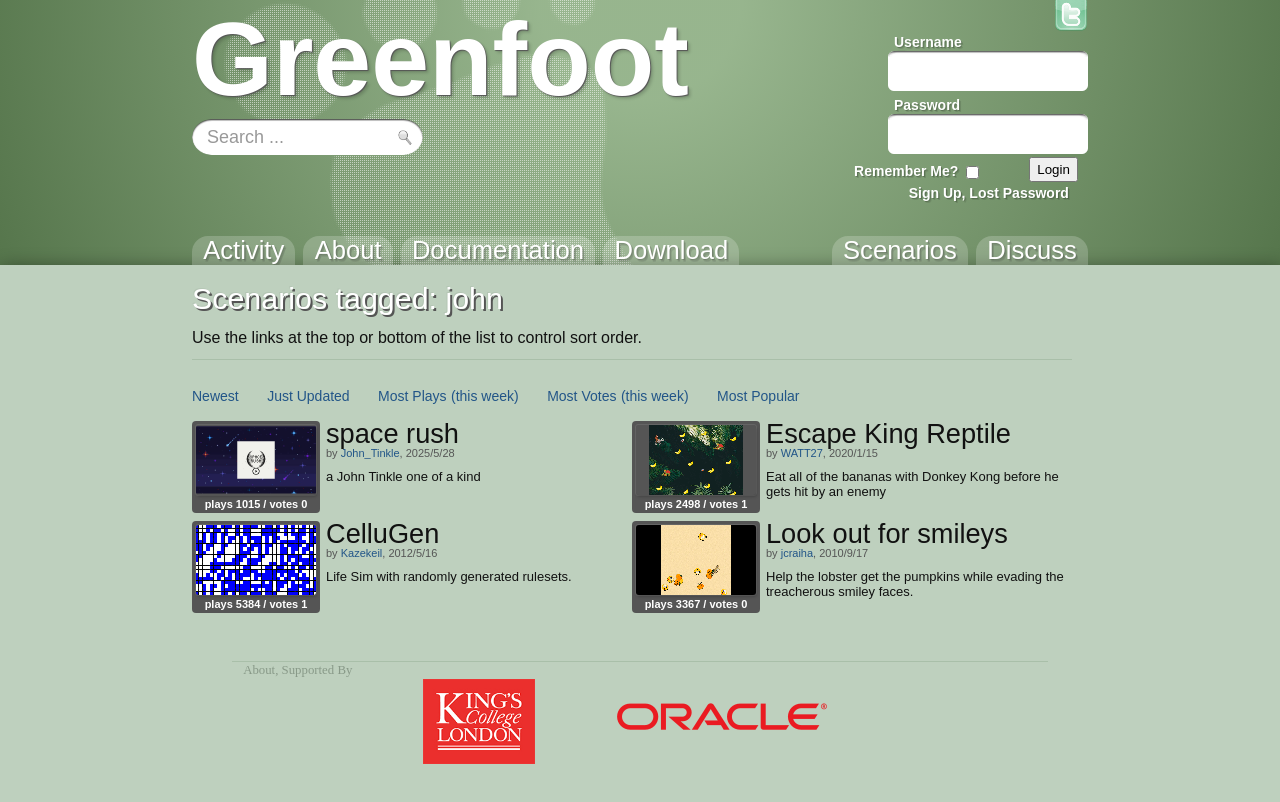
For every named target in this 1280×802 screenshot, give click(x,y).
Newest (215, 396)
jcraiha (797, 553)
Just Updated (308, 396)
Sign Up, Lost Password (989, 193)
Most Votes (581, 396)
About (259, 670)
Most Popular (758, 396)
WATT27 (802, 453)
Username (928, 42)
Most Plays (412, 396)
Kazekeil (362, 553)
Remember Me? (906, 171)
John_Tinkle (370, 453)
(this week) (485, 396)
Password (927, 105)
